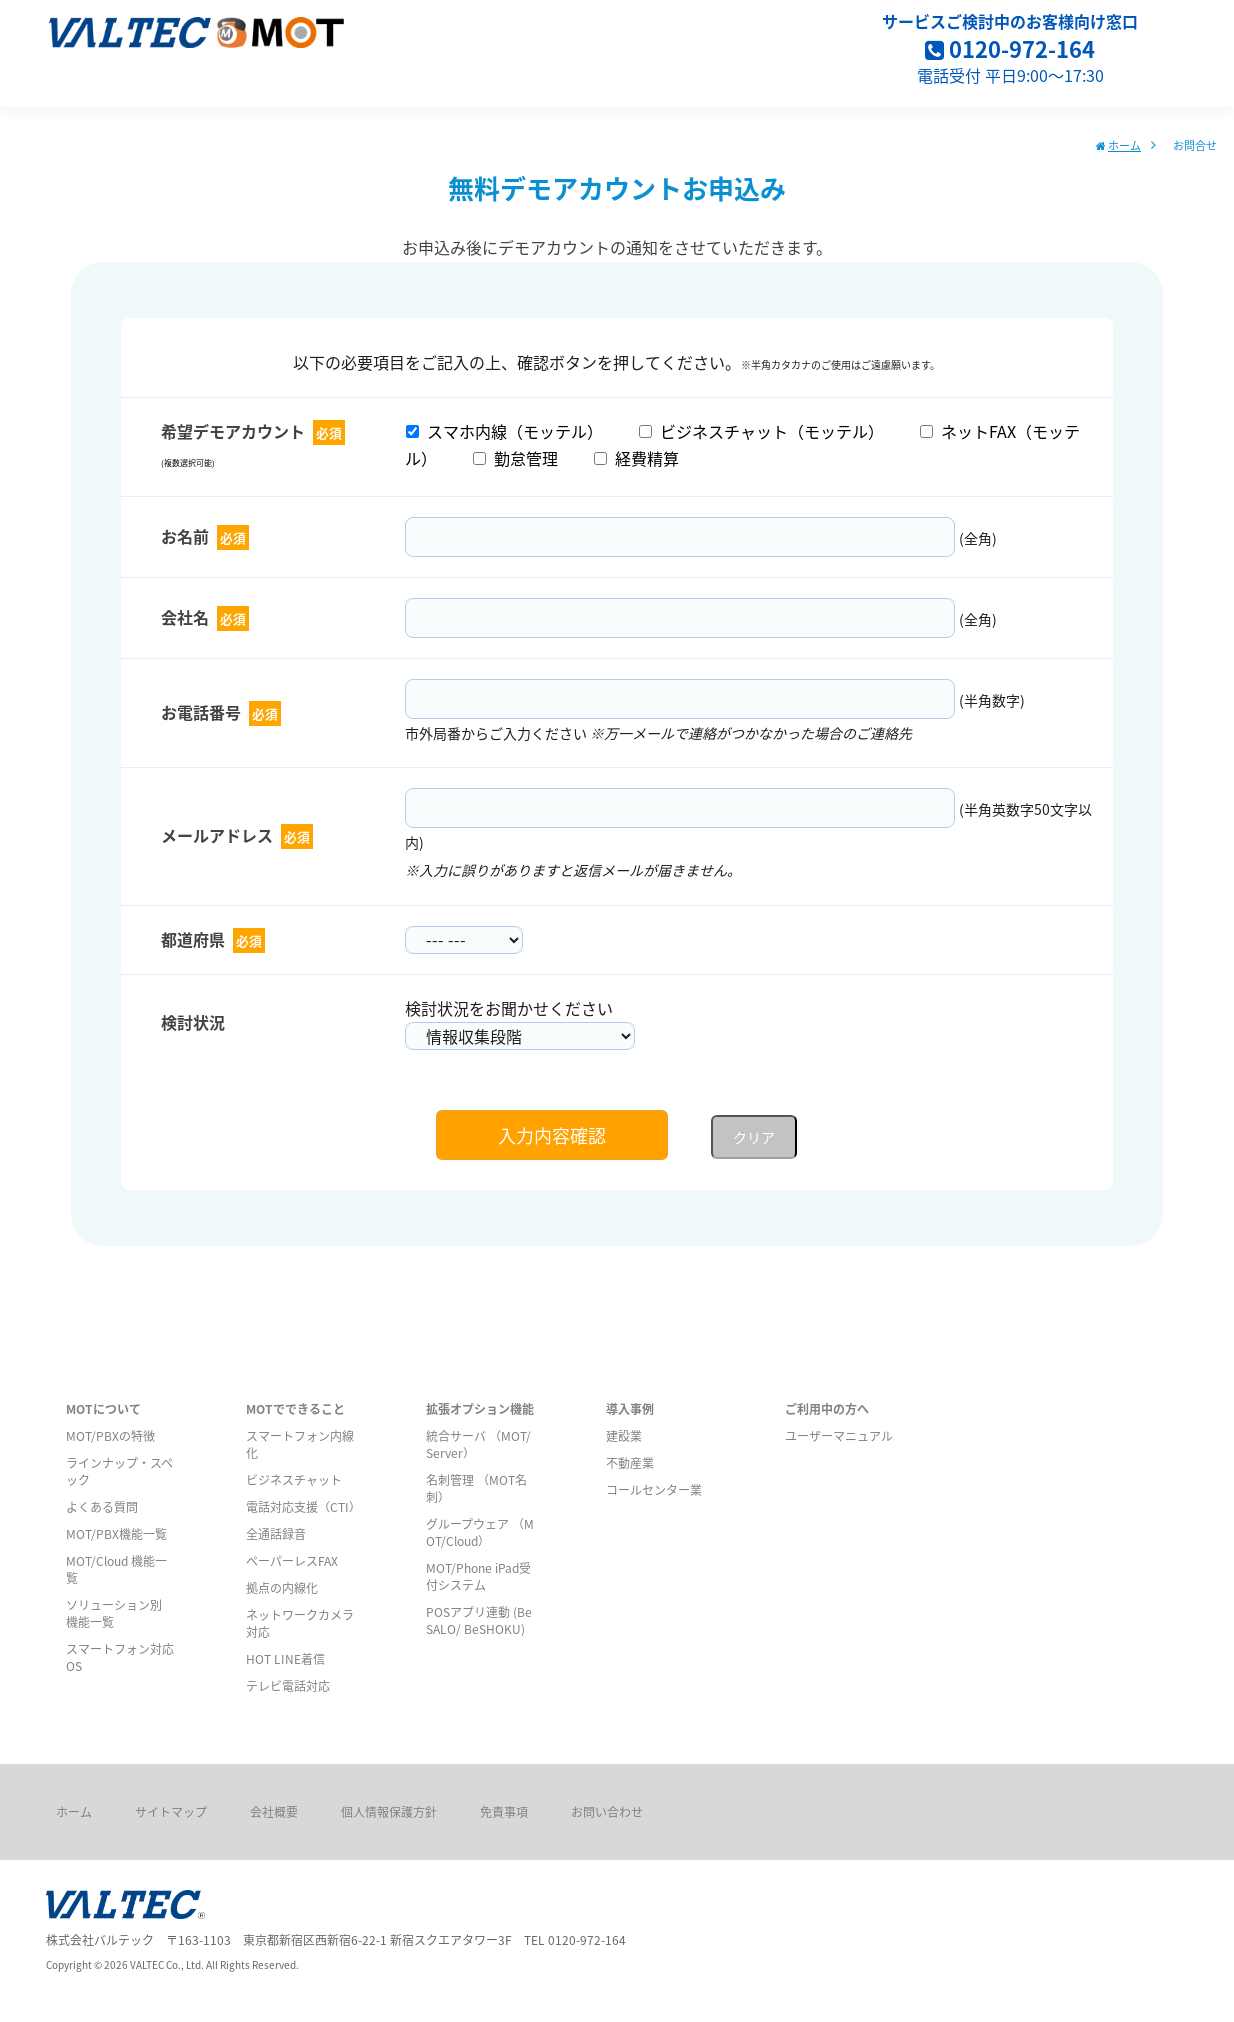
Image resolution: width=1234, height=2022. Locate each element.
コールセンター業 (654, 1489)
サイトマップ (171, 1811)
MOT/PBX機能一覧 (116, 1533)
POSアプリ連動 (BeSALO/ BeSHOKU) (479, 1620)
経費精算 (636, 458)
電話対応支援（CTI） (303, 1506)
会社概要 (274, 1811)
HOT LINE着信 (285, 1658)
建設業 (624, 1435)
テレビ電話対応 (288, 1685)
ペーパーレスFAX (292, 1560)
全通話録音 (276, 1533)
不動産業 (630, 1462)
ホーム (1124, 145)
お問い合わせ (607, 1811)
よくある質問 (102, 1506)
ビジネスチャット (294, 1479)
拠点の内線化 (282, 1587)
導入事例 (630, 1408)
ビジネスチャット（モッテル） (761, 431)
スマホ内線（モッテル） (504, 431)
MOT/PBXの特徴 (110, 1435)
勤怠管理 (515, 458)
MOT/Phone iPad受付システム (478, 1576)
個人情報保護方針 (389, 1811)
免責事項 (504, 1811)
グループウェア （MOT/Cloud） (480, 1532)
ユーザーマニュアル (839, 1435)
